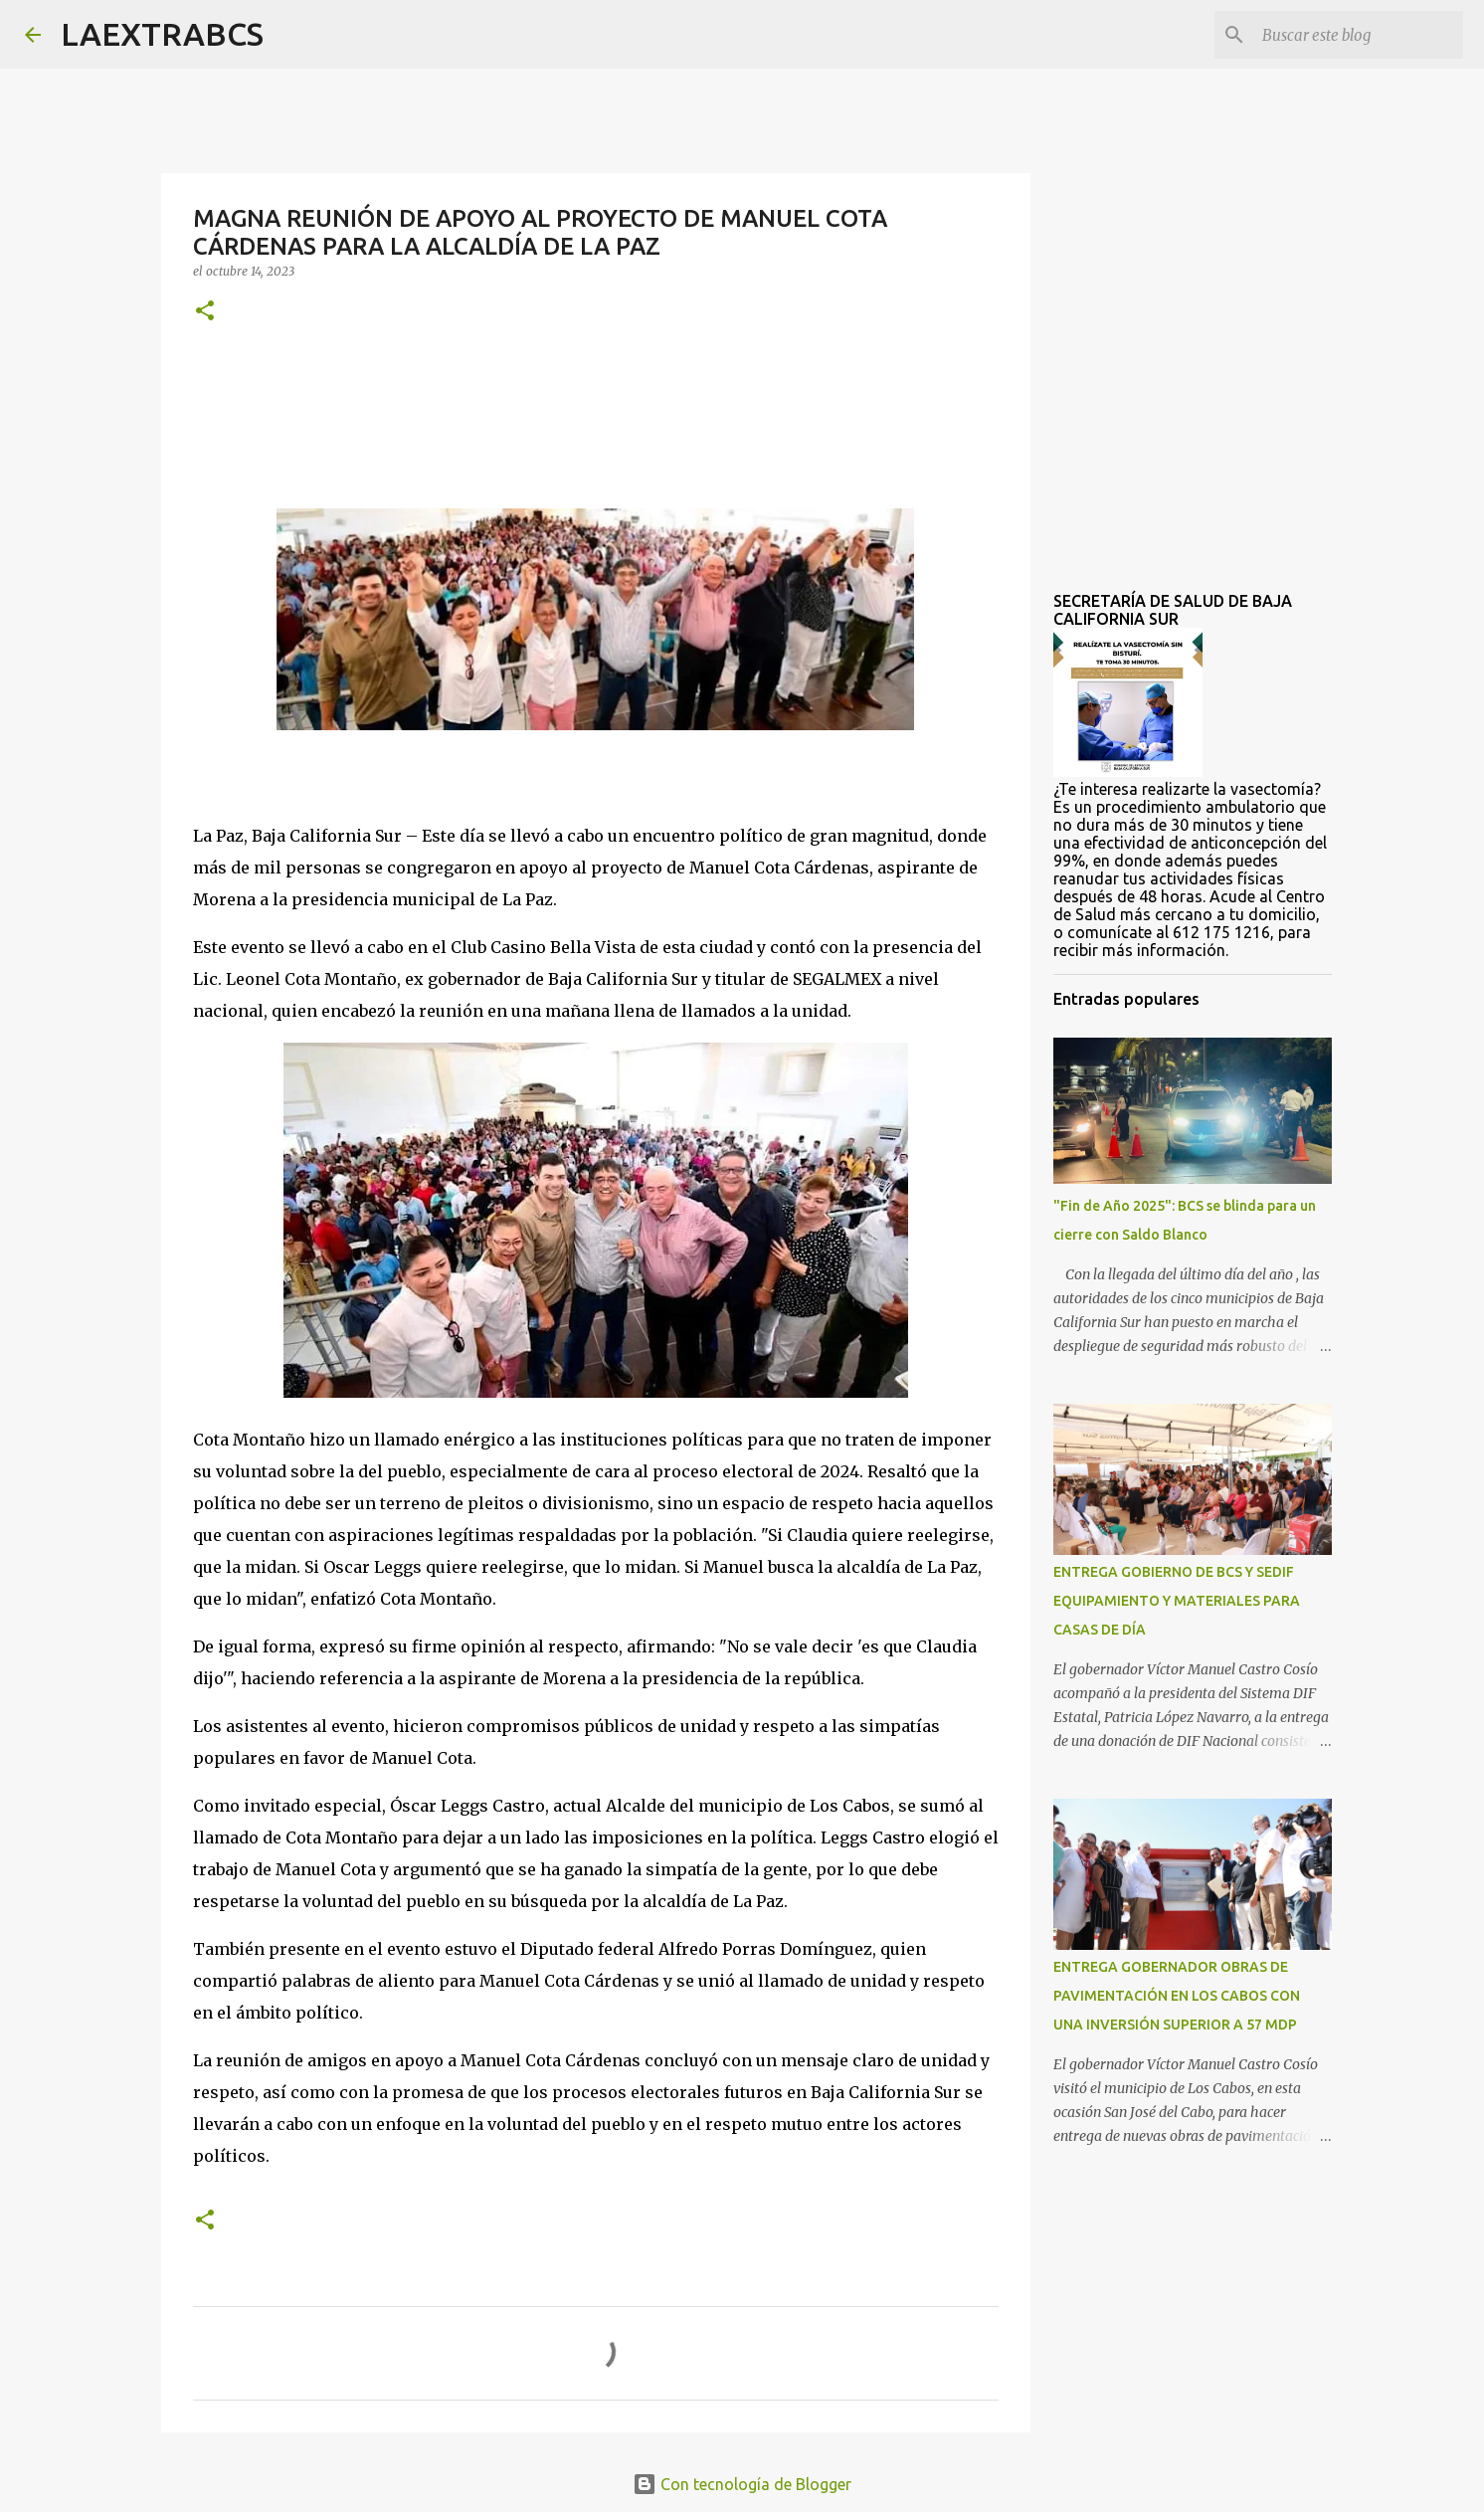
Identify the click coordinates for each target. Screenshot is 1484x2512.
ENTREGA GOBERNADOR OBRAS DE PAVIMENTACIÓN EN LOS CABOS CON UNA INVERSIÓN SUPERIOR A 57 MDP (1176, 1995)
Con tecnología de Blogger (742, 2484)
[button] (205, 311)
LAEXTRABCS (162, 34)
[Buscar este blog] (1358, 35)
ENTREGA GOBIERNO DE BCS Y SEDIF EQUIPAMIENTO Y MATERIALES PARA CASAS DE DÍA (1176, 1601)
